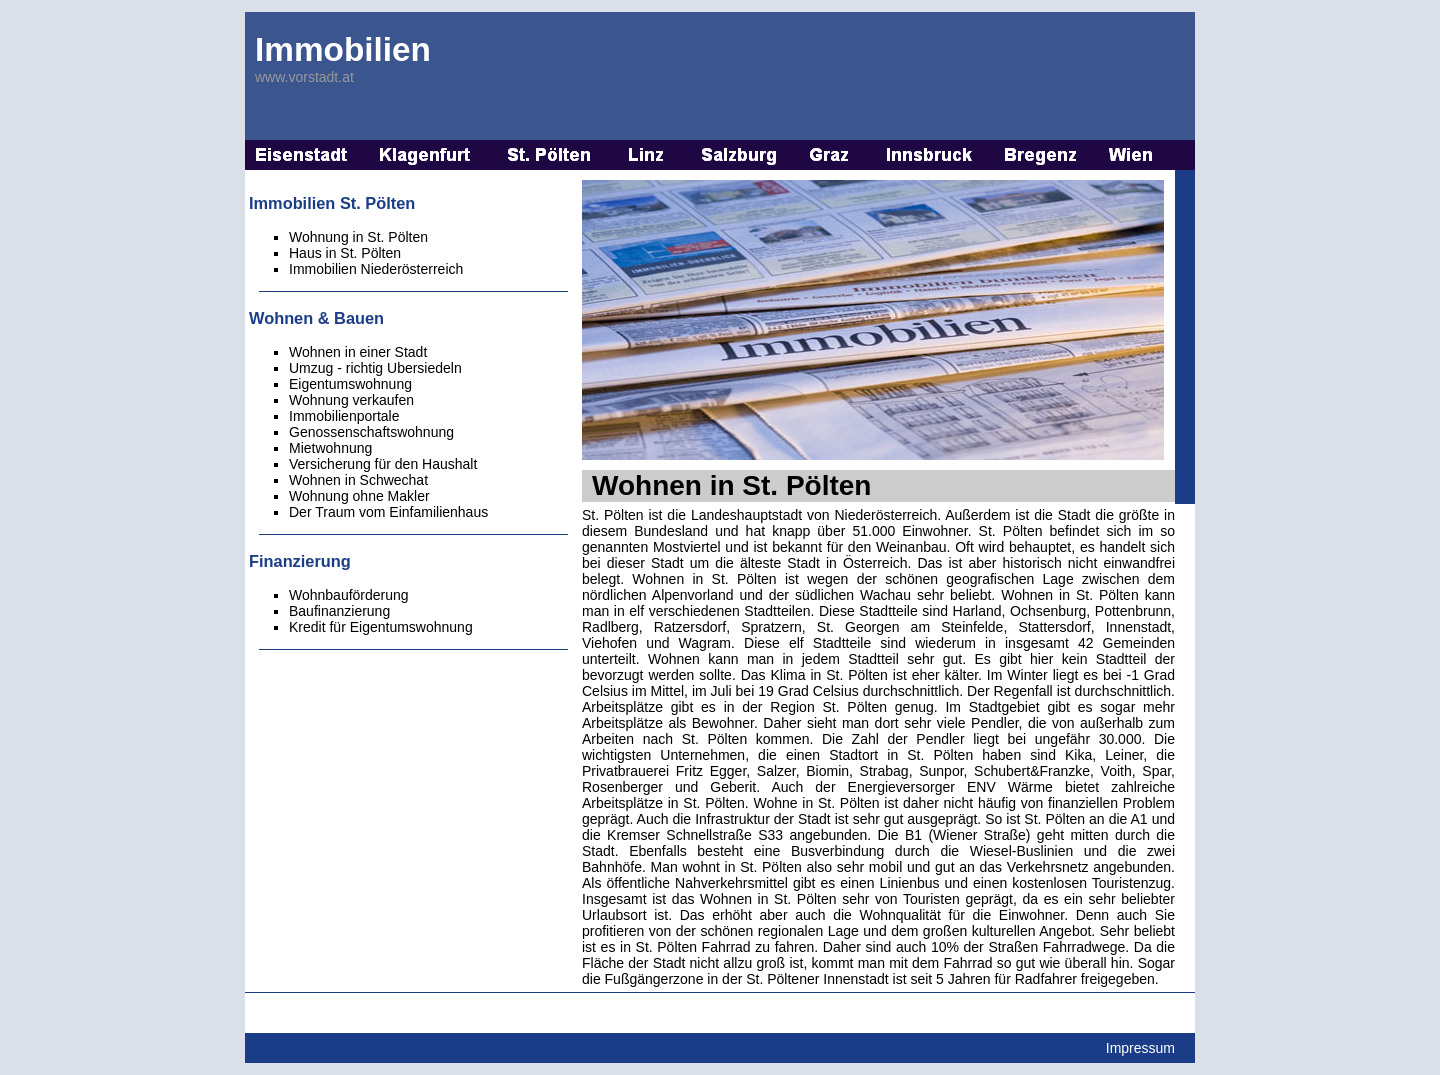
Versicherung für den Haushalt (383, 464)
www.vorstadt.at (304, 77)
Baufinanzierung (339, 611)
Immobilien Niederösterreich (376, 269)
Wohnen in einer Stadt (358, 352)
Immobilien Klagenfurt (427, 155)
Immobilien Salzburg (739, 155)
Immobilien (343, 49)
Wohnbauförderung (349, 595)
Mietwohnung (330, 448)
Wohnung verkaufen (351, 400)
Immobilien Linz (647, 155)
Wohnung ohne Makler (359, 496)
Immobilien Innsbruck (929, 155)
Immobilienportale (344, 416)
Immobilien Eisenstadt (302, 155)
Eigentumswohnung (350, 384)
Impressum (1140, 1048)
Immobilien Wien (1132, 155)
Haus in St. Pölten (345, 253)
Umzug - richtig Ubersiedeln (375, 368)
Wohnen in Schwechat (358, 480)
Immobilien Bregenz (1042, 155)
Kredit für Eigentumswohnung (381, 627)
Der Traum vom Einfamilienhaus (388, 512)
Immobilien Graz (832, 155)
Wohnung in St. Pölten (358, 237)
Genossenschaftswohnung (371, 432)
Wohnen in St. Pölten (731, 485)
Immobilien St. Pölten (549, 155)
